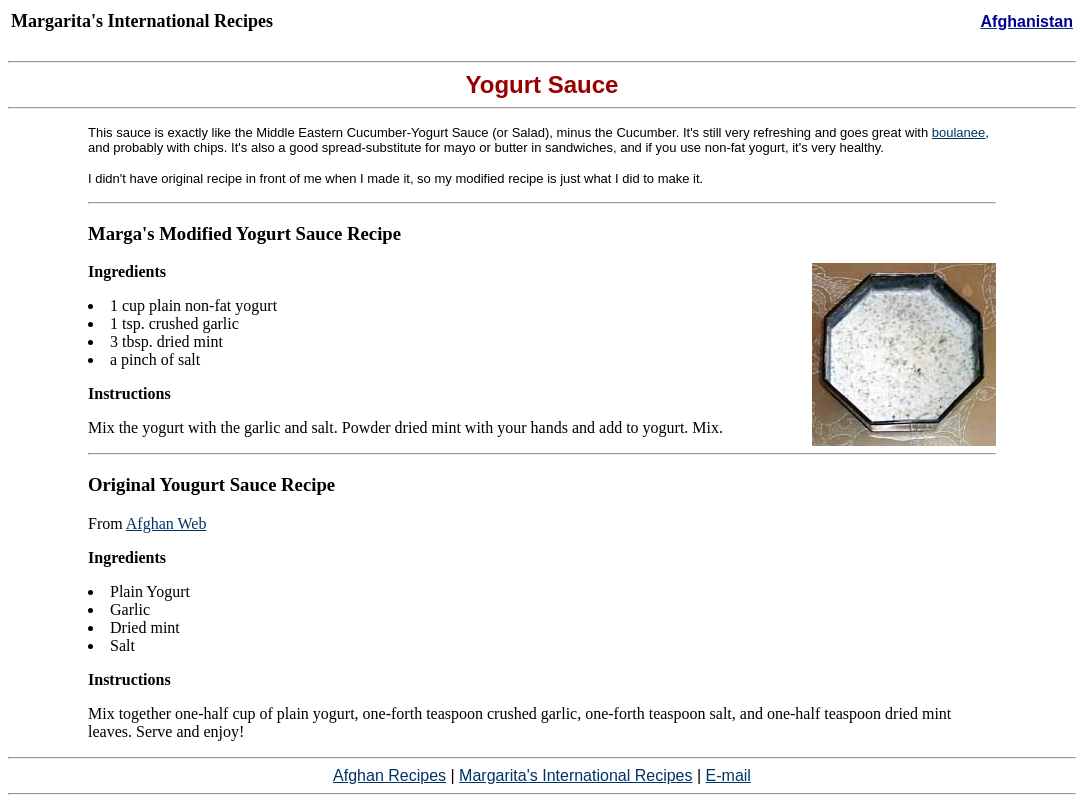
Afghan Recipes (389, 775)
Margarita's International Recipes (575, 775)
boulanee (959, 132)
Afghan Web (166, 523)
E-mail (728, 775)
